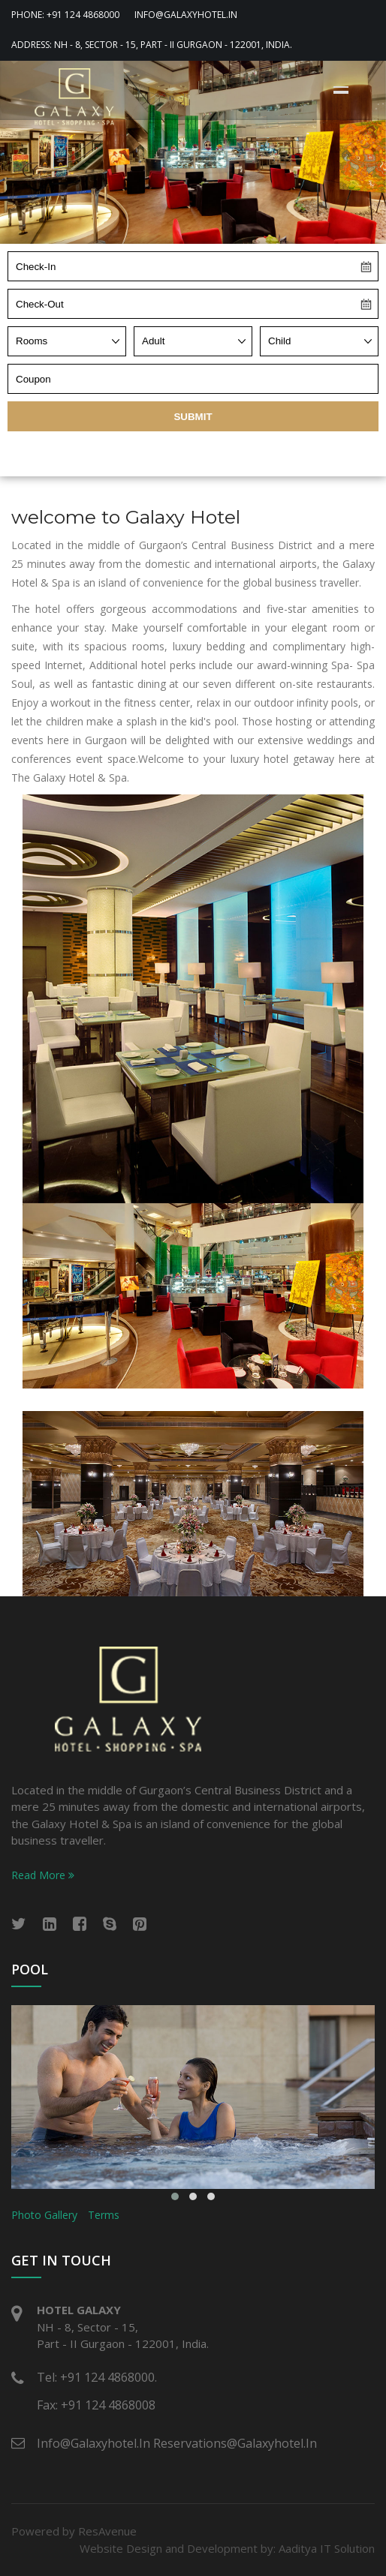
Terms (103, 2215)
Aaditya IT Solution (327, 2548)
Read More (42, 1875)
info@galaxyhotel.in (185, 14)
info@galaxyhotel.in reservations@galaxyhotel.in (177, 2443)
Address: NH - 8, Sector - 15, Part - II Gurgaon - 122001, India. (151, 44)
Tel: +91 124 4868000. (97, 2377)
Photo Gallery (44, 2215)
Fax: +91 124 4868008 (96, 2405)
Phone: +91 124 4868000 (65, 14)
